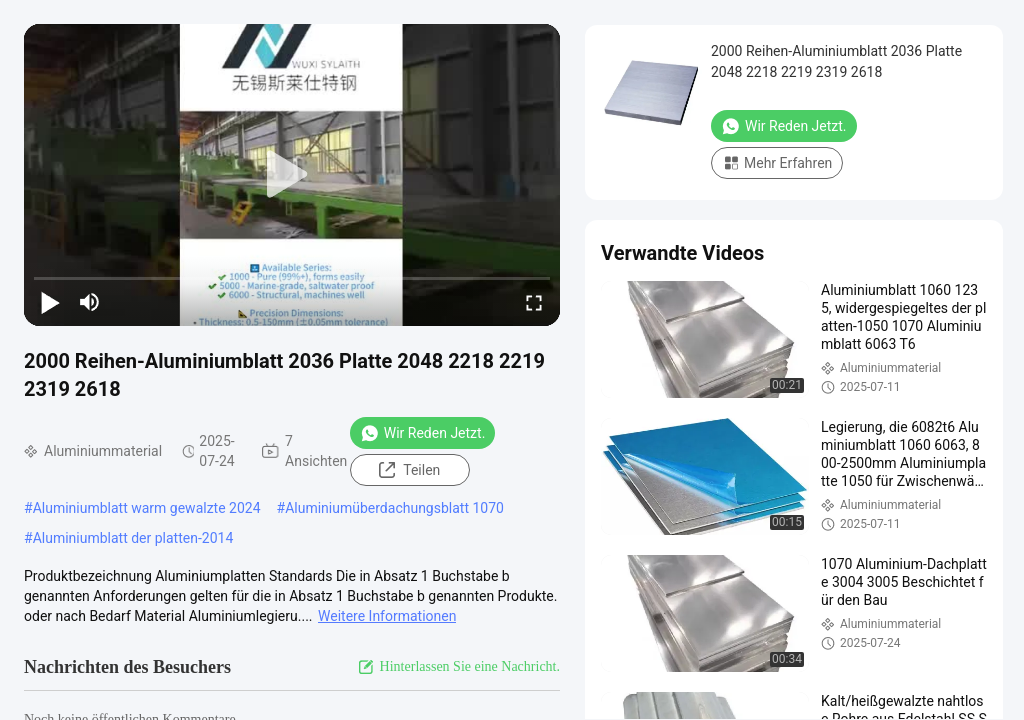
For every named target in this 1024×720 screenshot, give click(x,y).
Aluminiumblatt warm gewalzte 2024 (147, 508)
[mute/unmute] (90, 302)
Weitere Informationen (387, 616)
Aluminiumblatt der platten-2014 (133, 538)
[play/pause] (50, 302)
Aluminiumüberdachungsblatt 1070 (394, 508)
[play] (292, 175)
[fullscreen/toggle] (534, 302)
